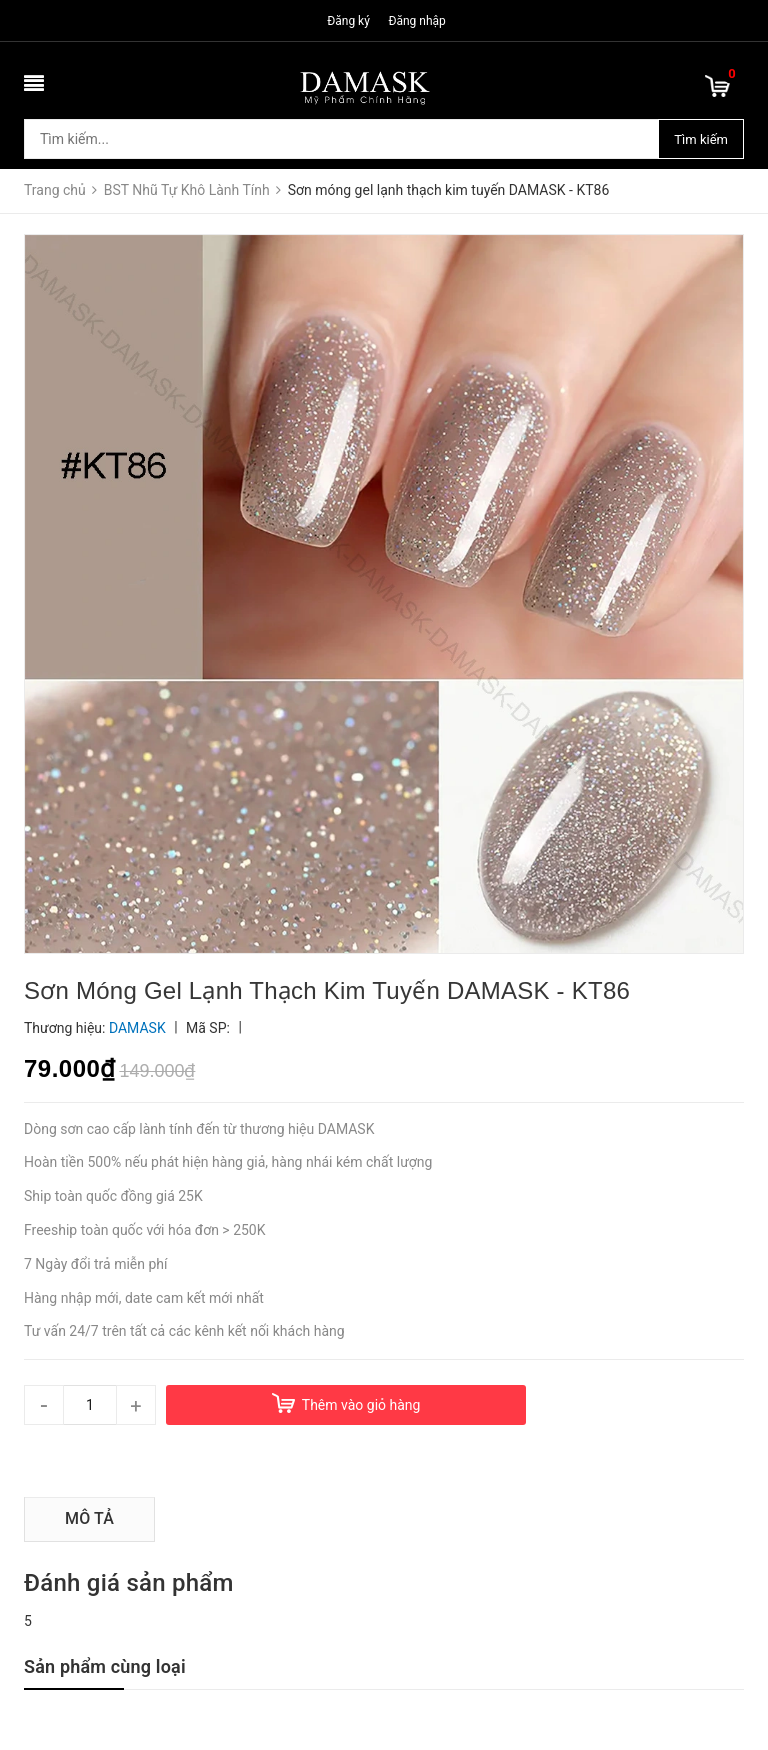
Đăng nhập (416, 21)
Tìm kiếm (701, 139)
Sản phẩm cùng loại (105, 1666)
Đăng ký (348, 21)
